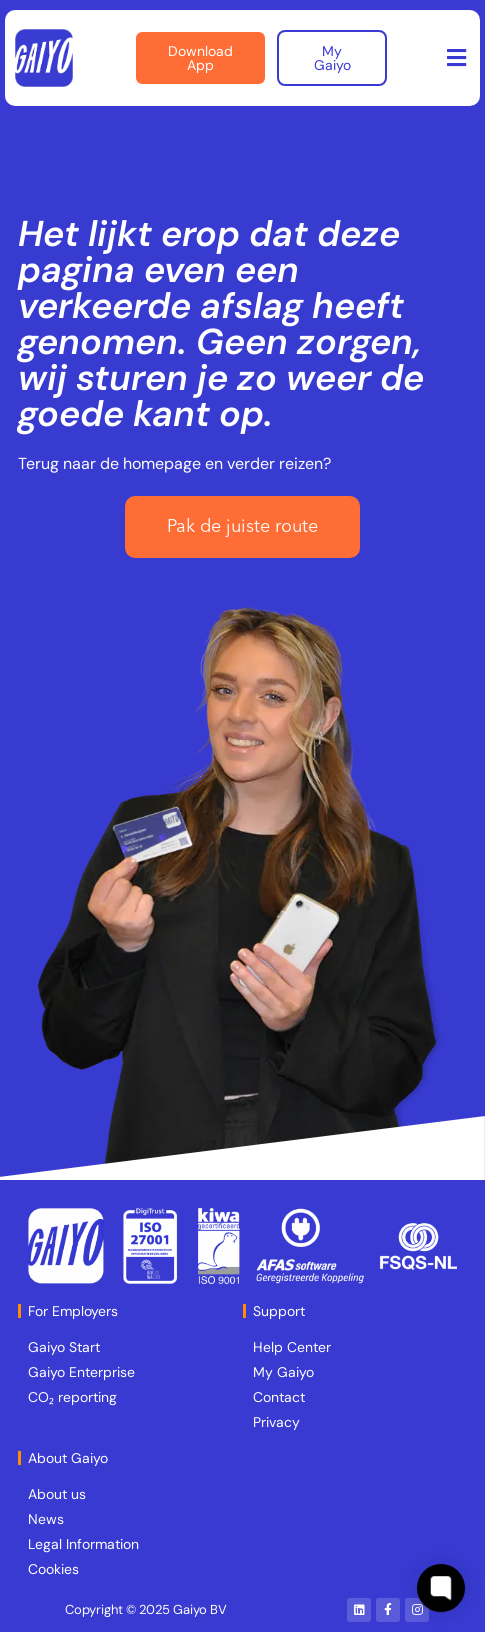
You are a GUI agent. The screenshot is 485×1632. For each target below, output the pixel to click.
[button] (457, 58)
